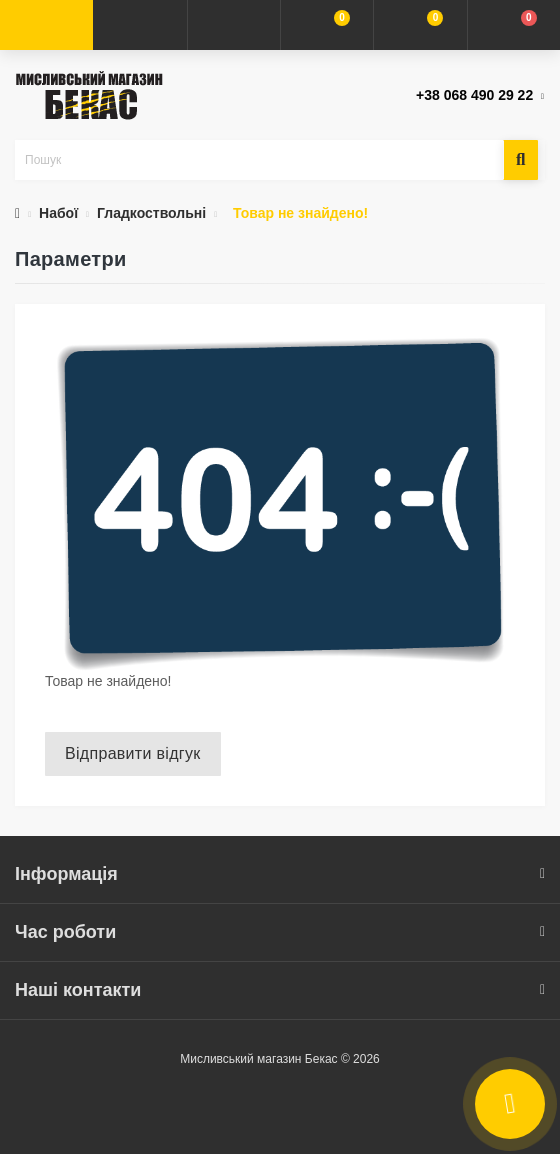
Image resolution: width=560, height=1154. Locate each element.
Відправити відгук (133, 753)
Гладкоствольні (151, 213)
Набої (58, 213)
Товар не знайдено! (300, 213)
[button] (233, 25)
